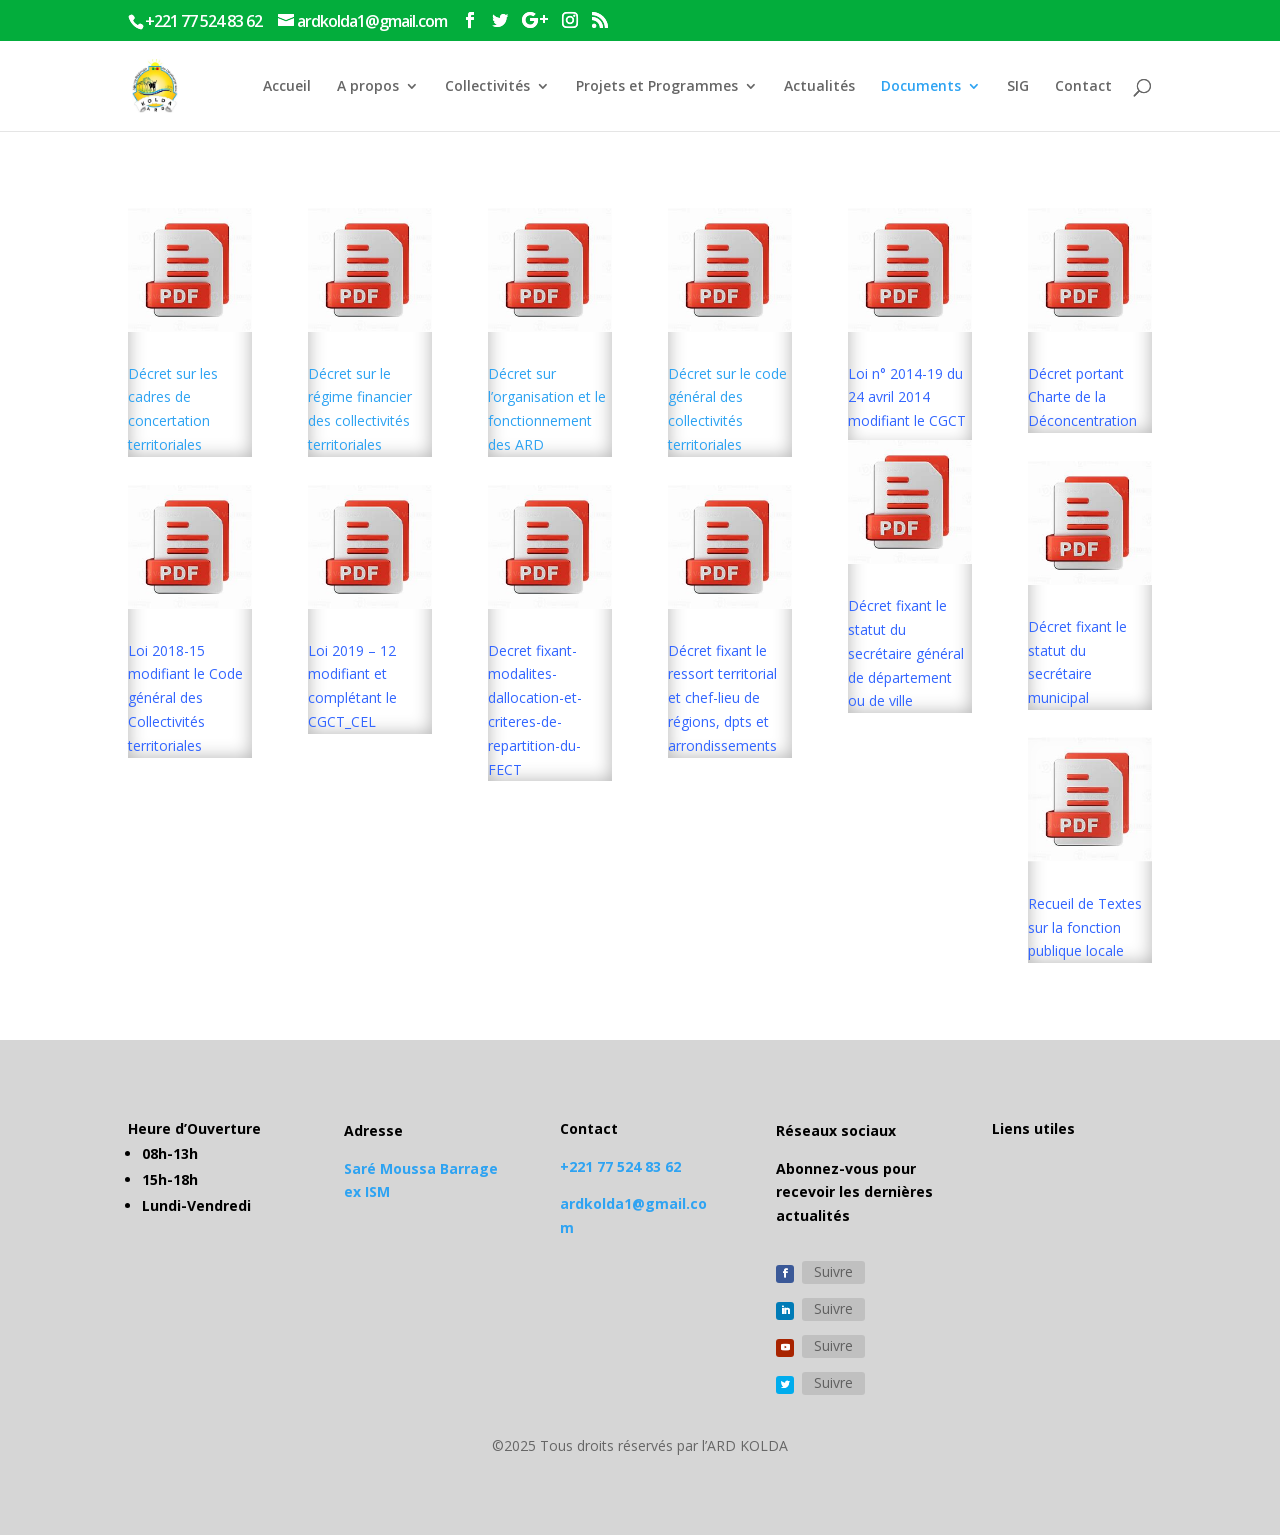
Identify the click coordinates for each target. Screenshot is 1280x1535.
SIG (1018, 87)
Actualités (819, 87)
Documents (921, 87)
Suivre (833, 1271)
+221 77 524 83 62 (620, 1166)
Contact (1083, 87)
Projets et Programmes (657, 87)
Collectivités (487, 87)
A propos (368, 87)
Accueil (287, 87)
